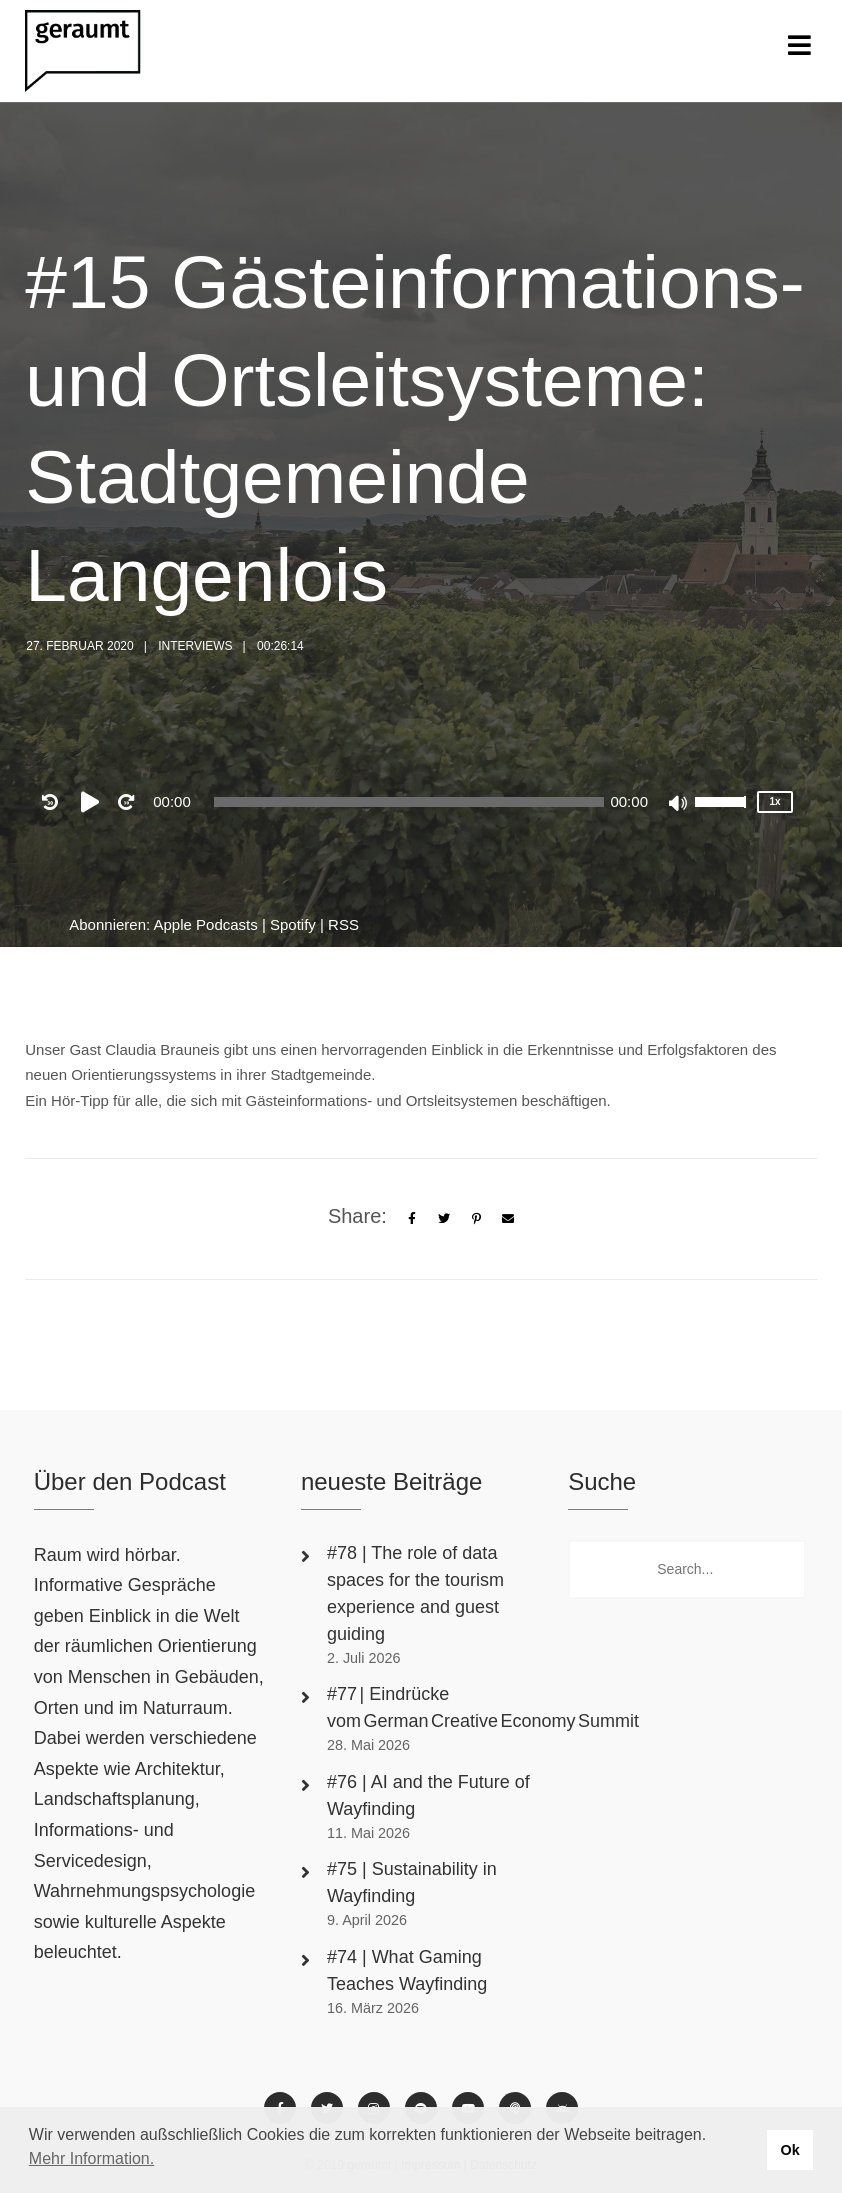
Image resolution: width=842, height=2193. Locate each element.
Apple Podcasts (206, 924)
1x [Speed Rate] (774, 801)
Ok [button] (789, 2150)
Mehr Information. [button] (91, 2158)
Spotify (293, 924)
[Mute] (679, 805)
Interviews (195, 646)
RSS (343, 924)
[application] (409, 802)
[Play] (94, 802)
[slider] (409, 802)
